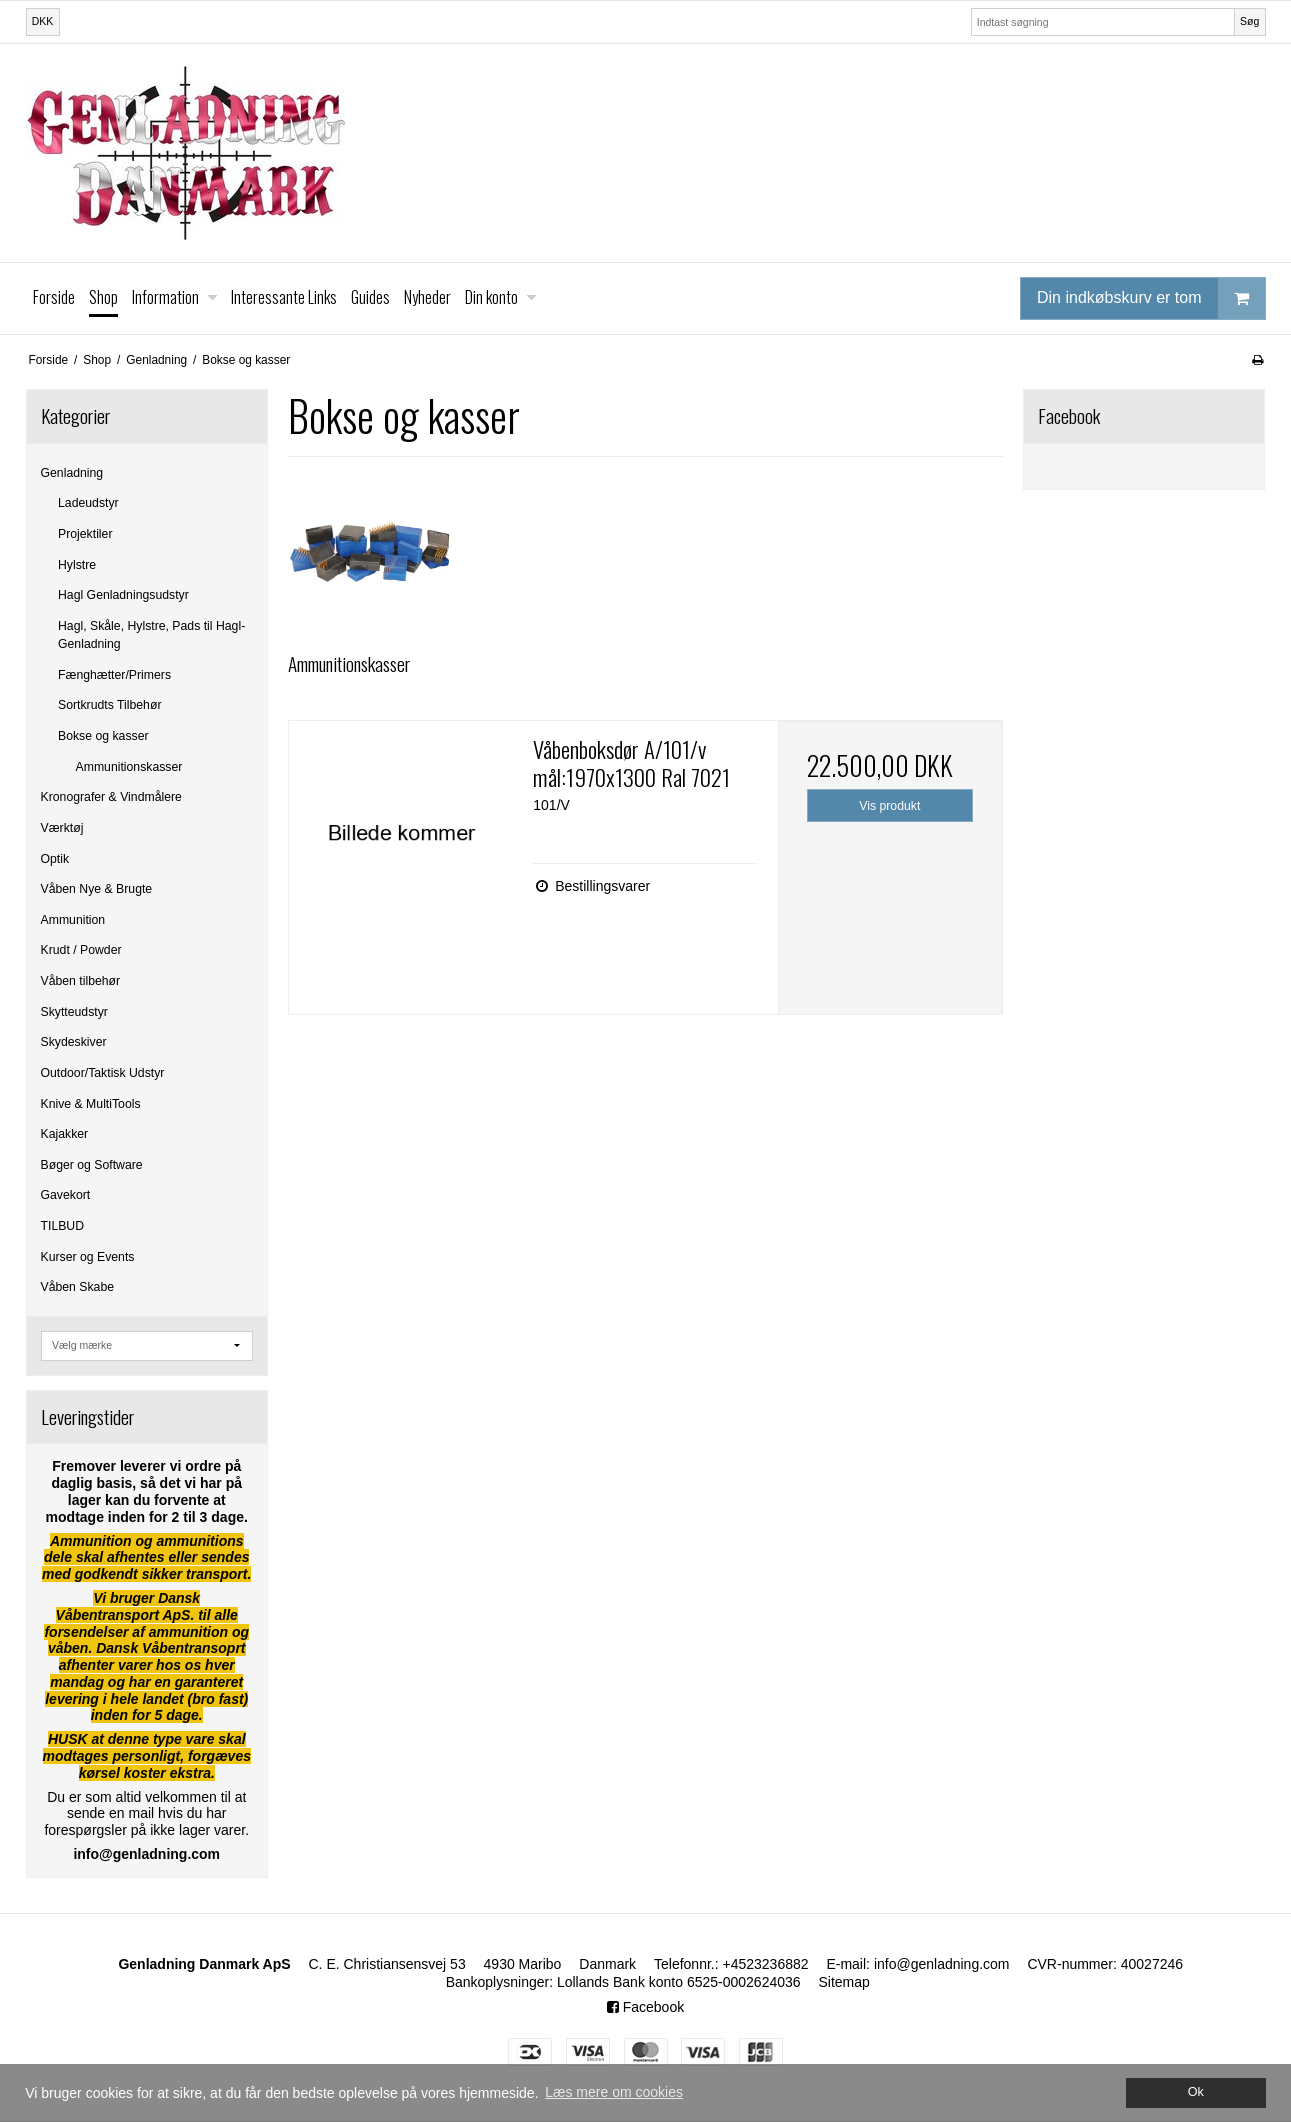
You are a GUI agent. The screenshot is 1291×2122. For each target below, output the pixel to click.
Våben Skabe (78, 1287)
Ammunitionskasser (129, 767)
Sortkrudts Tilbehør (109, 705)
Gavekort (66, 1195)
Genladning (72, 473)
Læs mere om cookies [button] (614, 2092)
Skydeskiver (74, 1042)
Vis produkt (889, 806)
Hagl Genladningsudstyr (123, 595)
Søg (1249, 21)
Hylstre (77, 565)
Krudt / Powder (81, 950)
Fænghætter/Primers (114, 675)
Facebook (645, 2007)
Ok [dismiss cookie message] (1196, 2092)
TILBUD (63, 1226)
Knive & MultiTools (91, 1104)
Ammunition (73, 920)
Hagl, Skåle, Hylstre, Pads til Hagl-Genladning (151, 635)
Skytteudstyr (74, 1012)
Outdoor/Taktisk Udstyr (103, 1073)
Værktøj (62, 828)
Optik (55, 859)
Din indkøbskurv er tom (1151, 298)
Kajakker (65, 1134)
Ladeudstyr (88, 503)
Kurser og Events (88, 1257)
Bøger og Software (92, 1165)
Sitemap (843, 1982)
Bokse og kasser (103, 736)
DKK (43, 21)
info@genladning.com (942, 1964)
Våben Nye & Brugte (97, 889)
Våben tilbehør (81, 981)
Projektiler (85, 534)
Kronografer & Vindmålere (111, 797)
